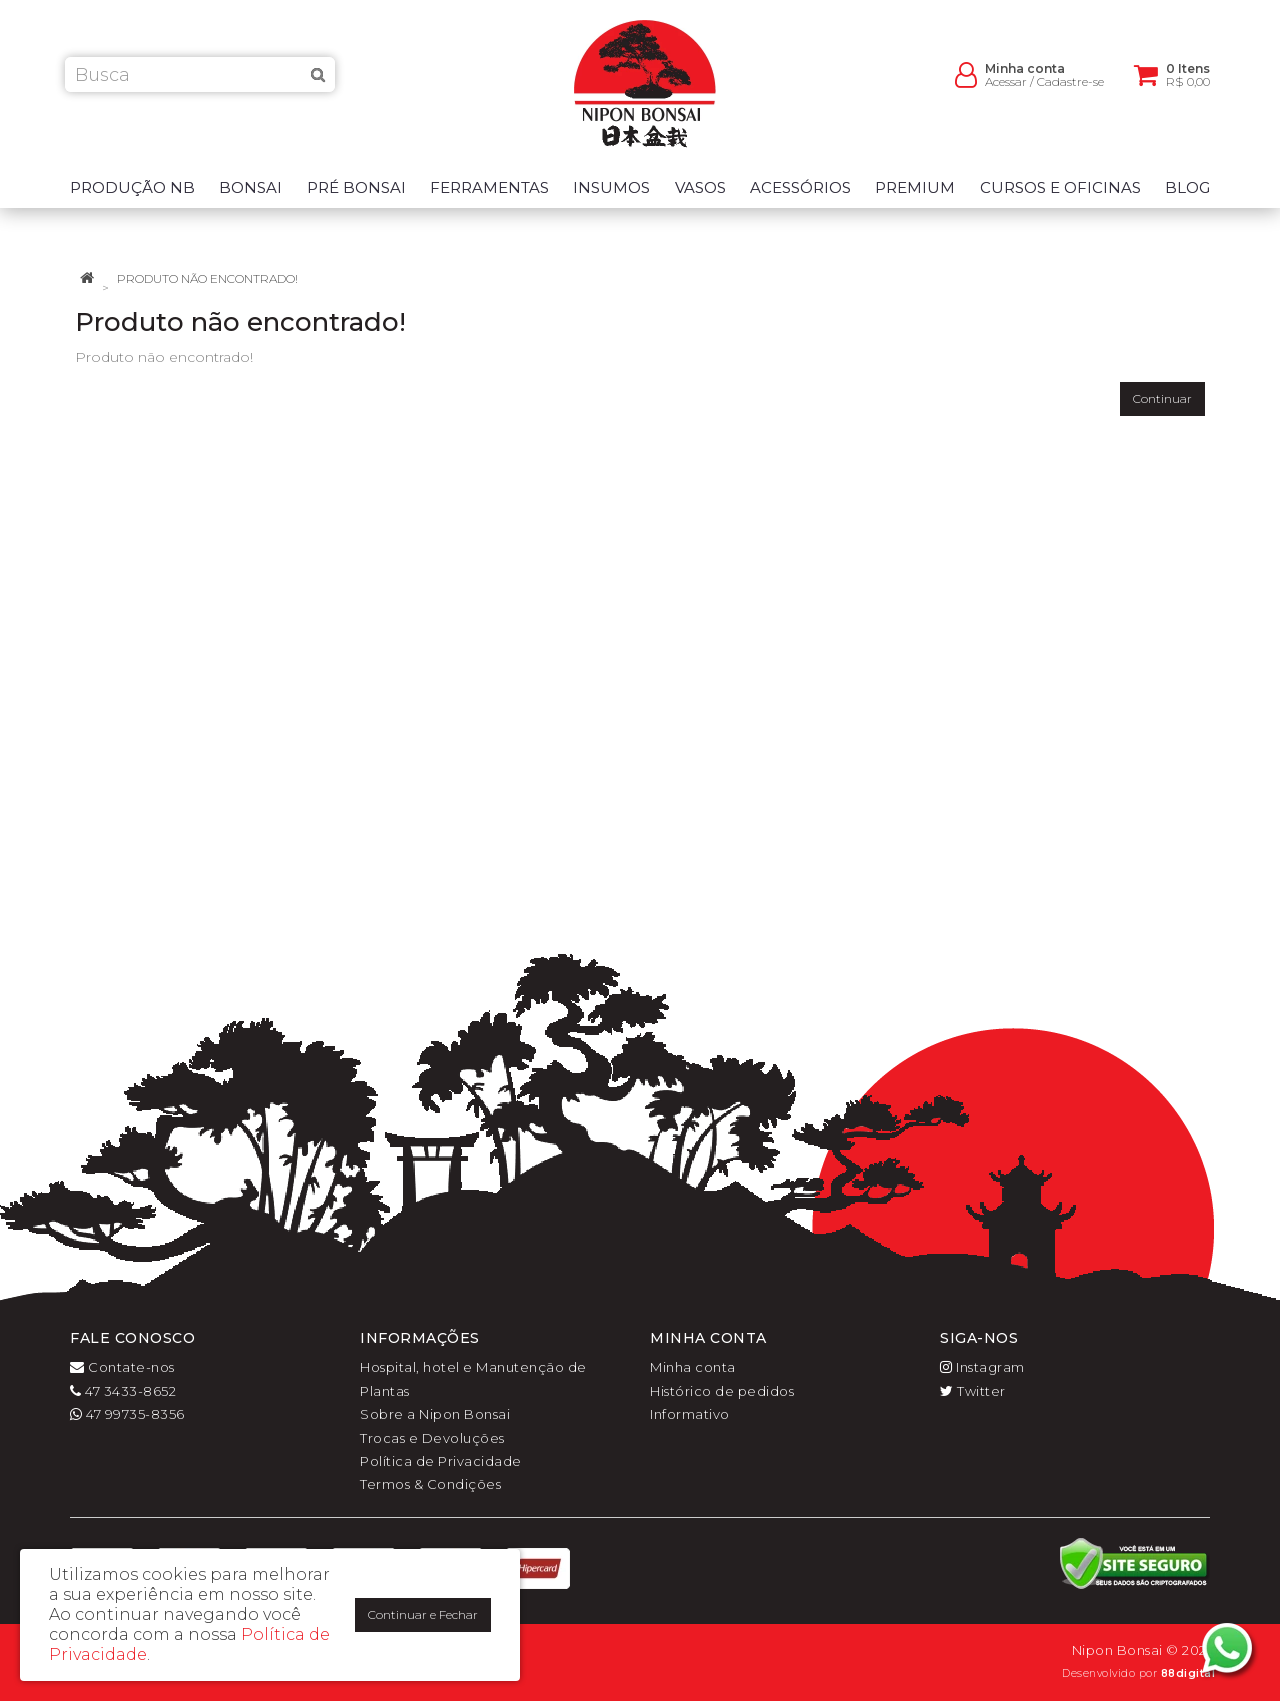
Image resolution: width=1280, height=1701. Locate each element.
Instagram (982, 1367)
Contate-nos (122, 1367)
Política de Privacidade (441, 1461)
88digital (1188, 1673)
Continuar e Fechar (423, 1614)
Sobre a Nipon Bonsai (435, 1414)
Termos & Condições (430, 1484)
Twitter (973, 1391)
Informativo (690, 1414)
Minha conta (693, 1367)
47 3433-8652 (123, 1391)
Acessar (1006, 90)
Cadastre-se (1070, 90)
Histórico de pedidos (722, 1391)
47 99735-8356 (127, 1414)
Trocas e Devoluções (432, 1438)
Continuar (1162, 398)
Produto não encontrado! (207, 278)
